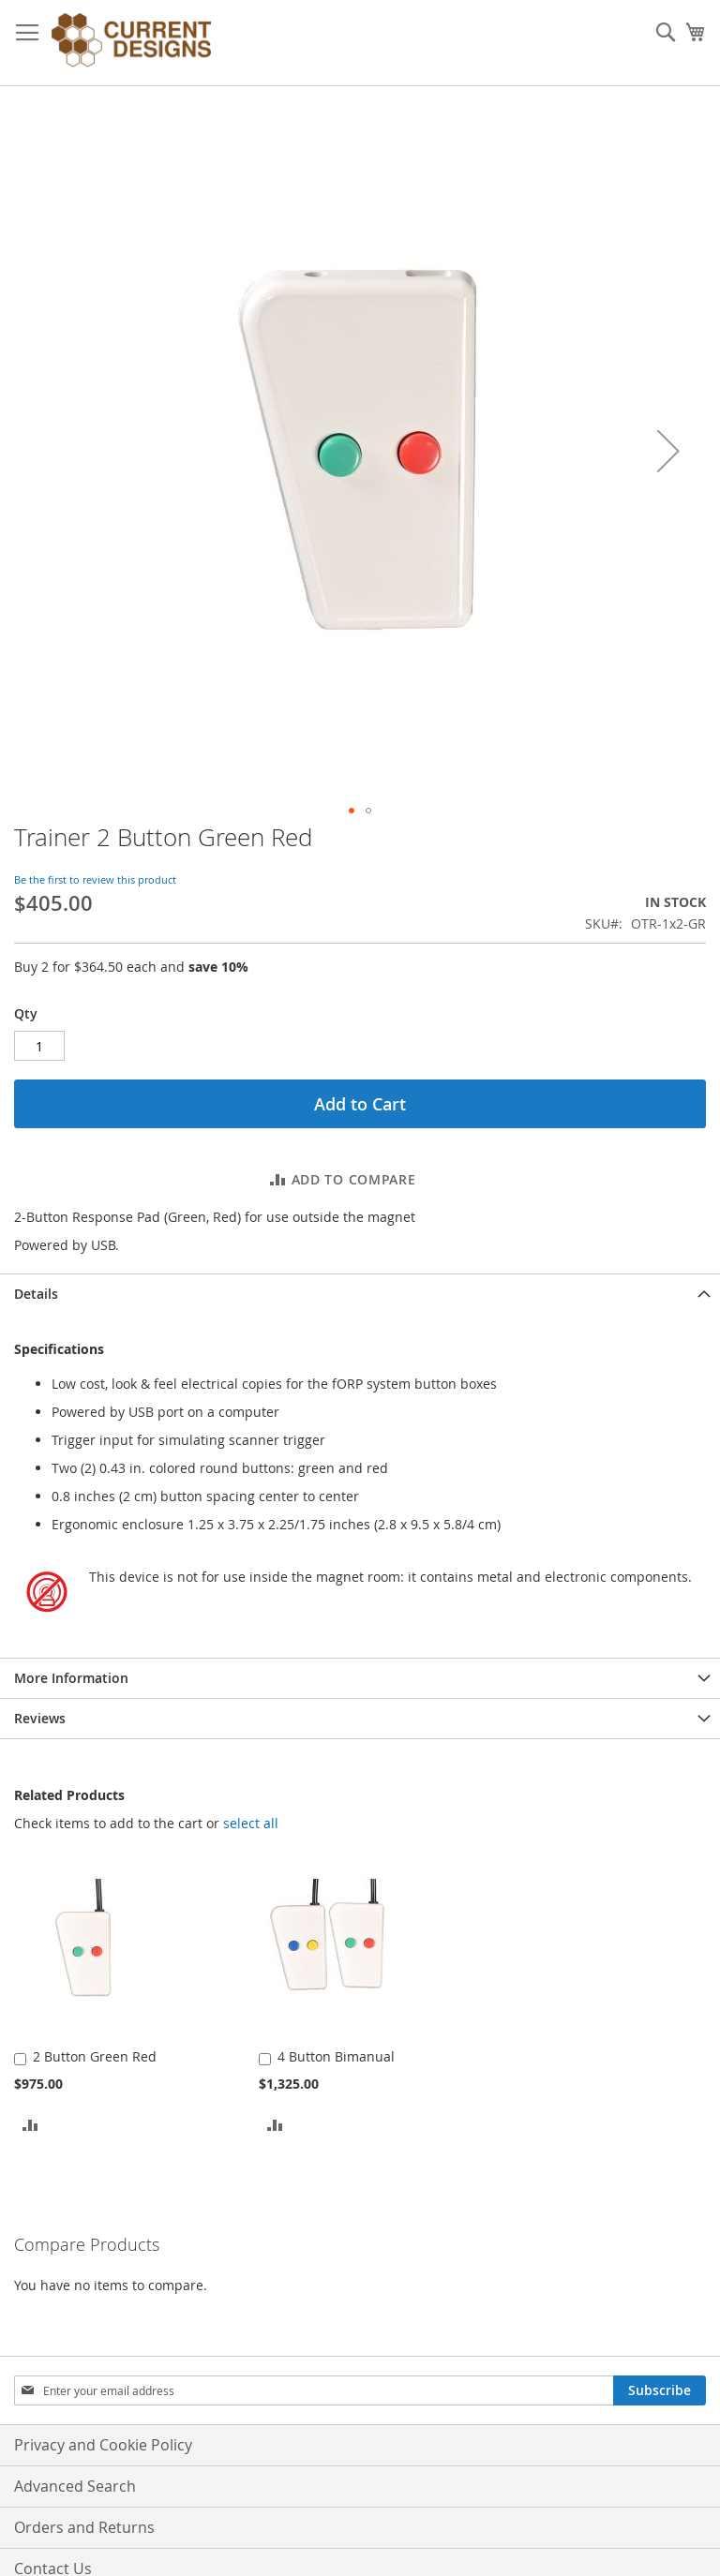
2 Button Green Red (95, 2056)
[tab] (360, 1293)
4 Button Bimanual (336, 2056)
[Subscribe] (659, 2390)
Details (36, 1294)
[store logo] (131, 43)
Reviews (40, 1718)
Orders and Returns (84, 2527)
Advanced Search (75, 2486)
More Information (71, 1678)
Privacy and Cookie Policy (103, 2445)
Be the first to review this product (95, 879)
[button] (668, 451)
